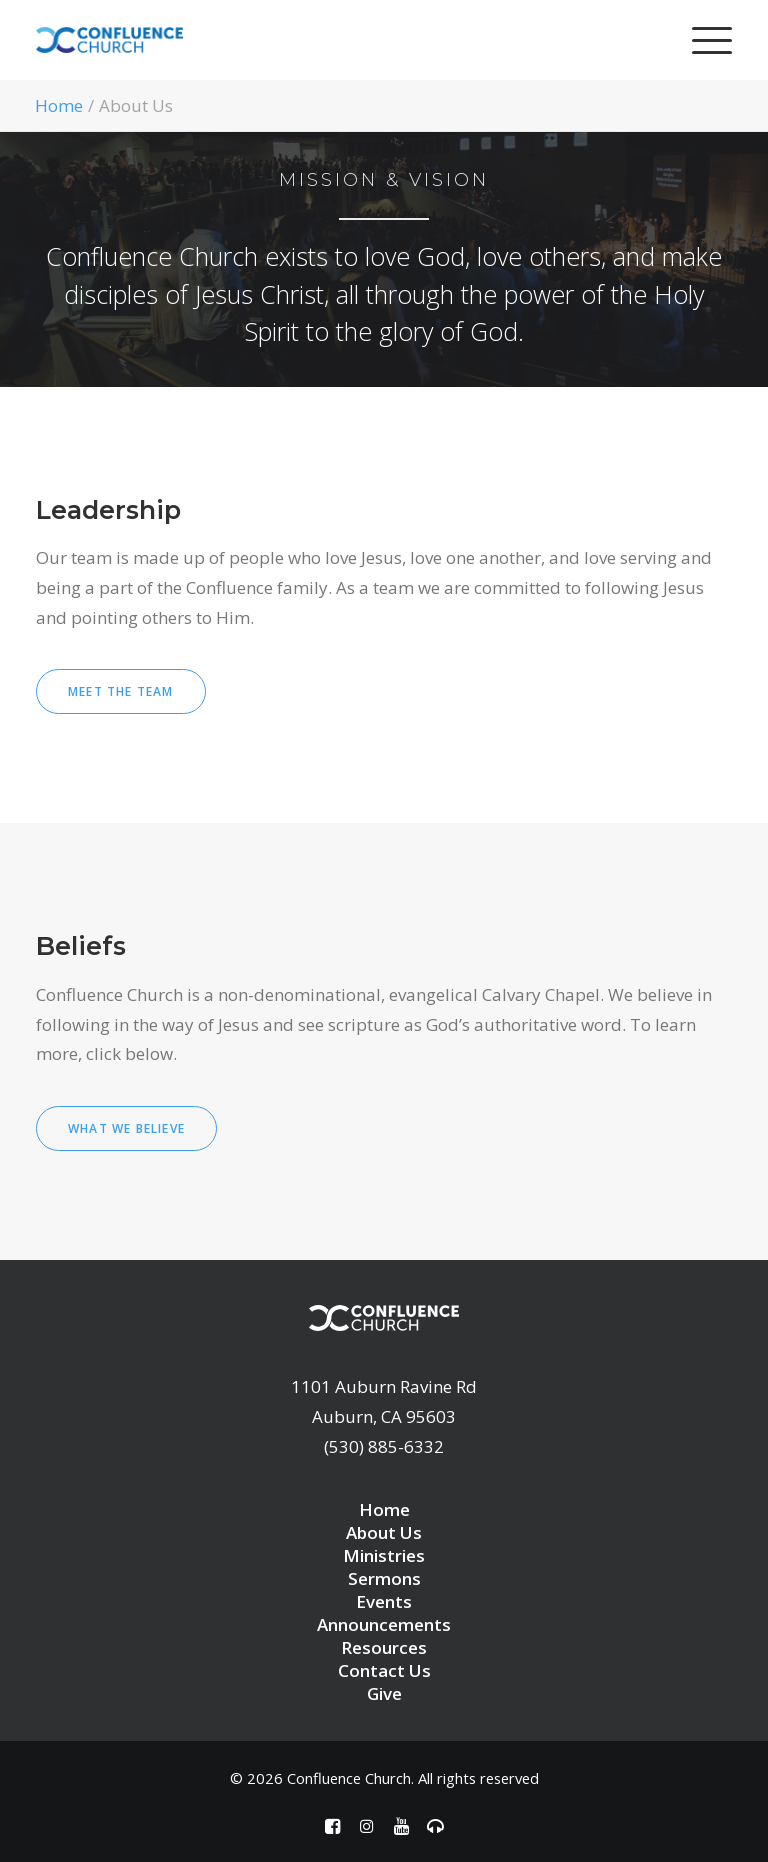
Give (384, 1693)
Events (384, 1601)
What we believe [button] (126, 1128)
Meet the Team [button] (121, 691)
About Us (384, 1532)
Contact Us (384, 1670)
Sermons (384, 1578)
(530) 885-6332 (384, 1446)
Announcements (384, 1624)
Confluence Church (349, 1778)
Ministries (384, 1555)
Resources (384, 1647)
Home (59, 105)
